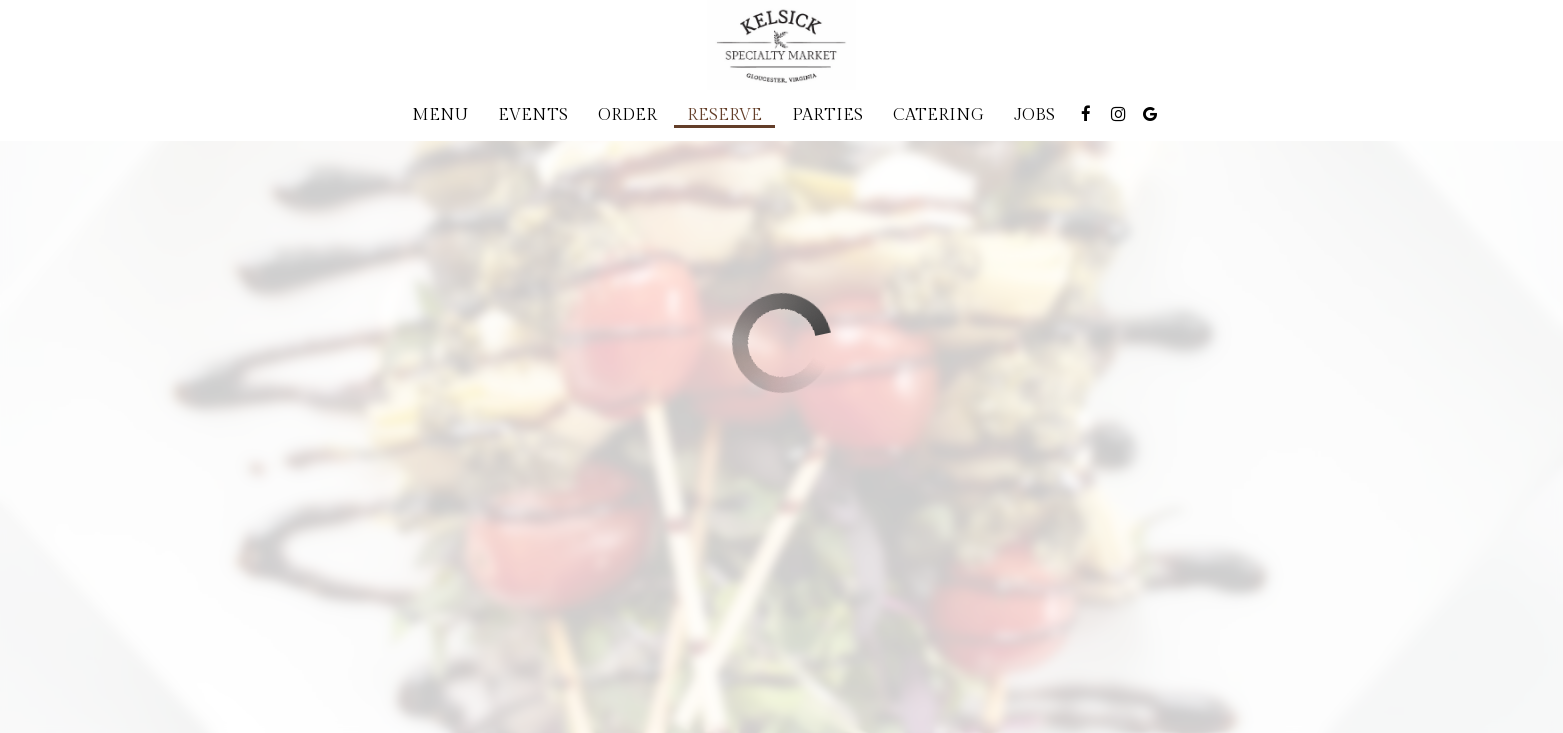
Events (533, 115)
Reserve (724, 115)
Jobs (1034, 115)
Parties (827, 115)
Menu (440, 115)
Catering (938, 115)
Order (627, 115)
